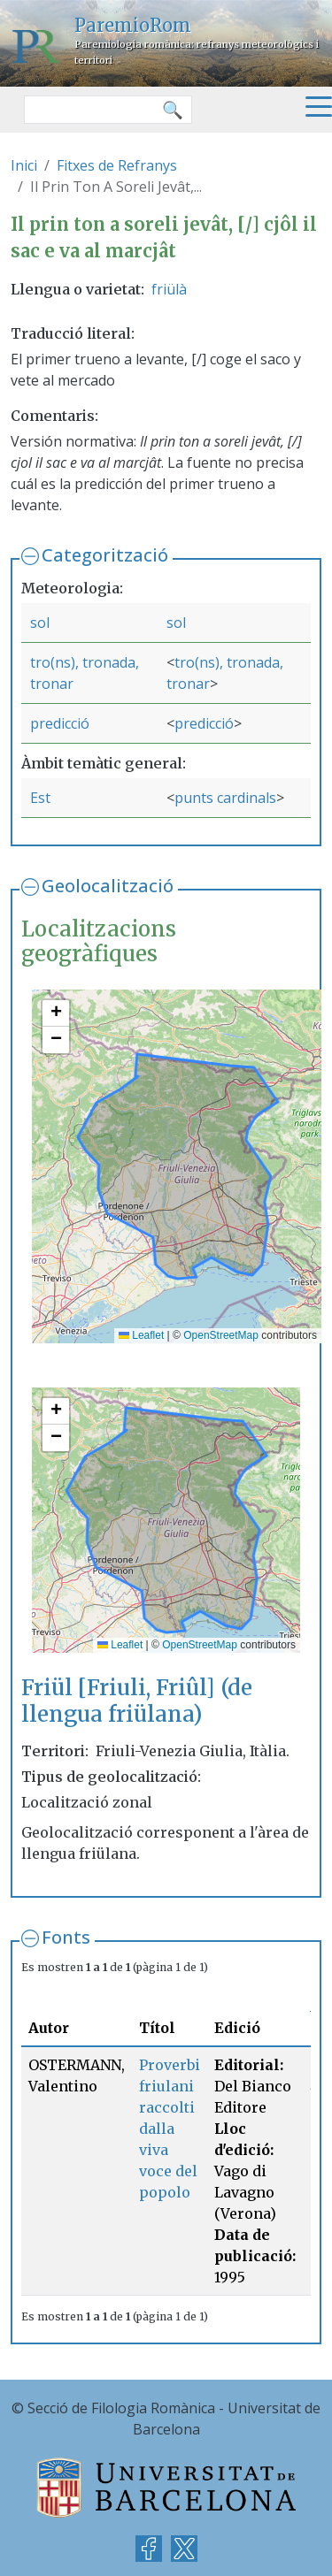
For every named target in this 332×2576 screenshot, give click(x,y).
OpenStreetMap (221, 1335)
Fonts (66, 1937)
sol (40, 622)
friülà (169, 289)
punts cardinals (225, 797)
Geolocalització (108, 886)
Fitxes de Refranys (117, 165)
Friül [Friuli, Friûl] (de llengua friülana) (136, 1700)
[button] (55, 1013)
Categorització (105, 555)
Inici (24, 165)
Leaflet (141, 1335)
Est (40, 797)
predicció (59, 723)
